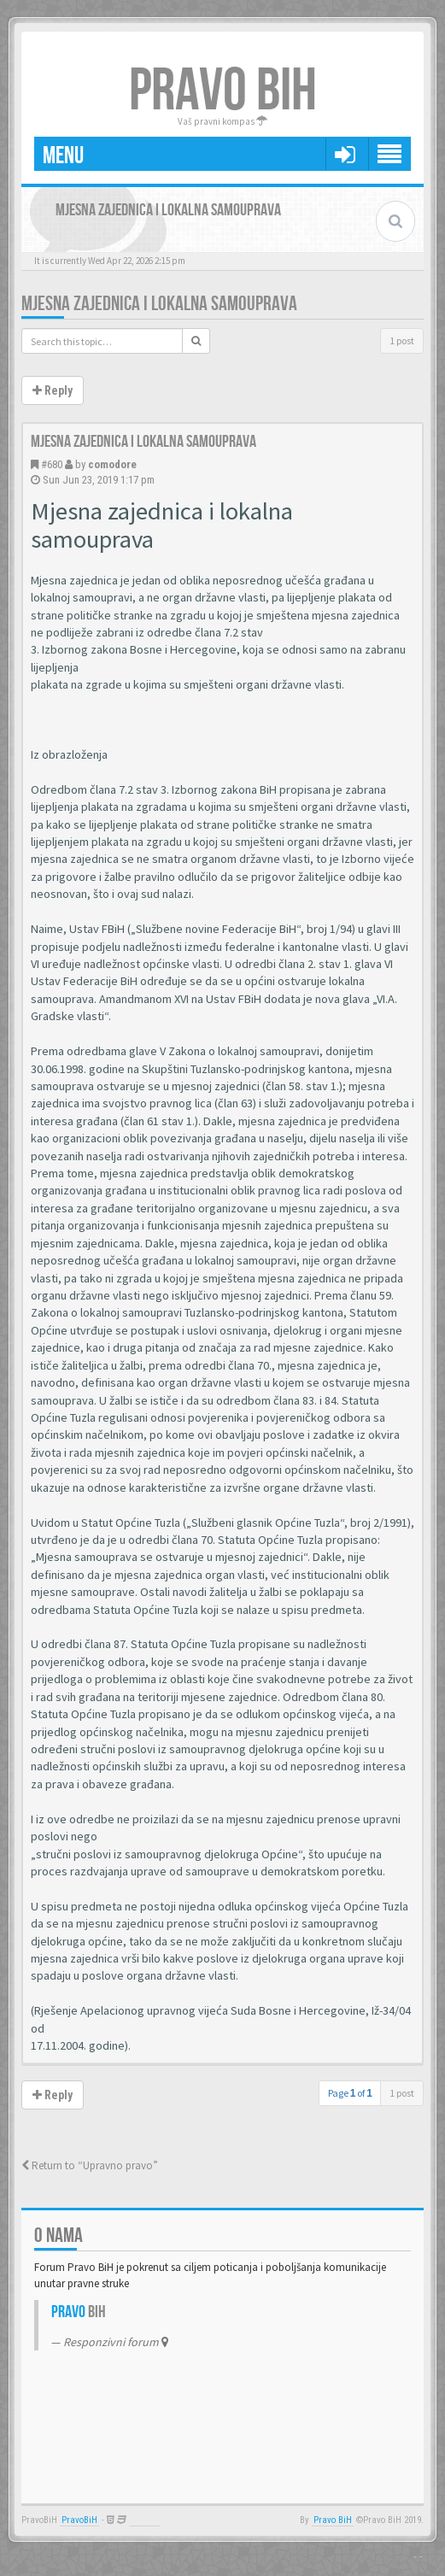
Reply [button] (52, 390)
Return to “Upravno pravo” (89, 2165)
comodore (112, 464)
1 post (401, 340)
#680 (51, 464)
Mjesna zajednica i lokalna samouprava (159, 303)
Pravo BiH (332, 2520)
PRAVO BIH (223, 91)
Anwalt (145, 2520)
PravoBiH (79, 2520)
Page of (350, 2092)
